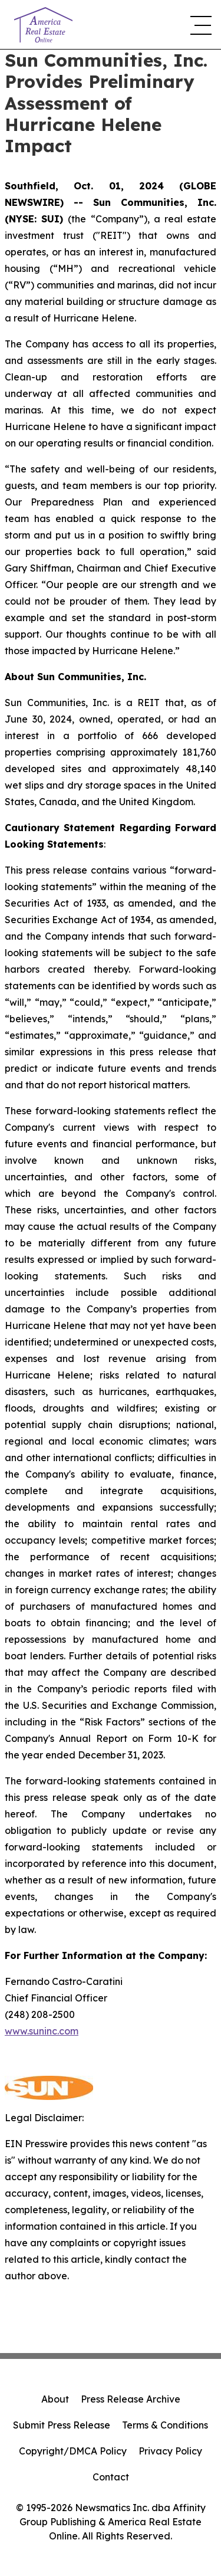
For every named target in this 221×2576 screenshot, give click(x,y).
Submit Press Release (61, 2425)
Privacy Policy (170, 2451)
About (55, 2399)
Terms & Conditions (165, 2425)
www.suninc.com (41, 2031)
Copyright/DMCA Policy (73, 2451)
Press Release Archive (130, 2399)
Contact (111, 2477)
